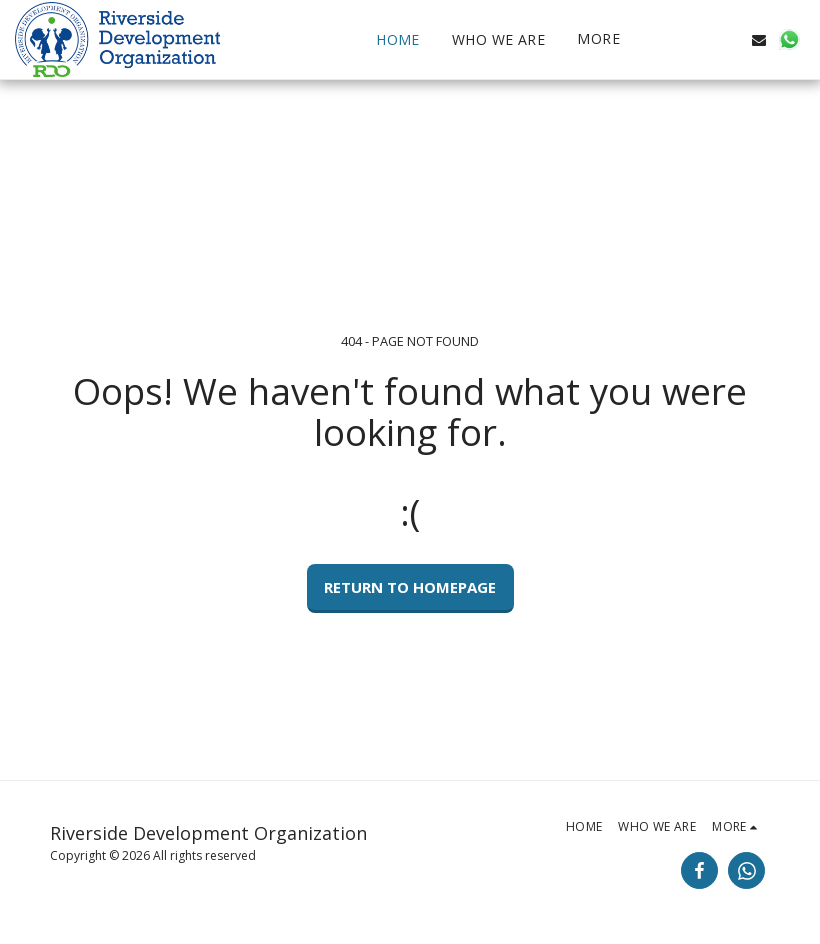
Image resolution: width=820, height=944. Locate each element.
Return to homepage (410, 587)
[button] (699, 40)
